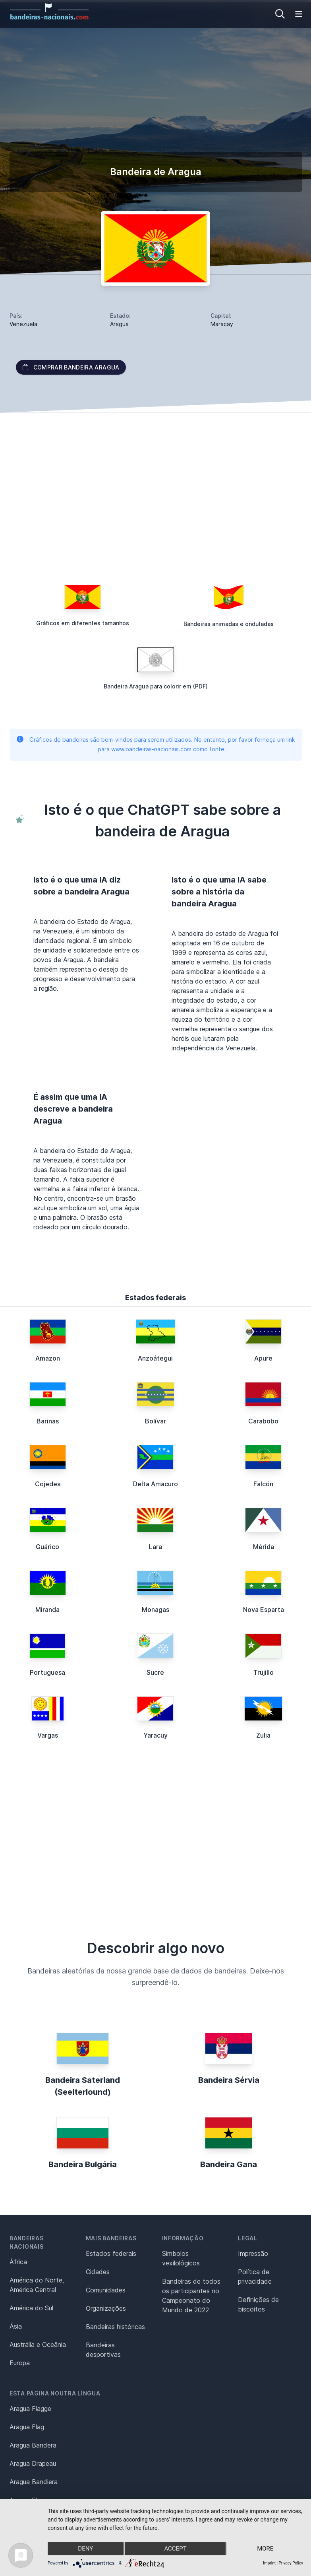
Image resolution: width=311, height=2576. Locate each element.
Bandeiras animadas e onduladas (229, 623)
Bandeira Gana (228, 2164)
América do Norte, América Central (37, 2285)
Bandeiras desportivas (103, 2349)
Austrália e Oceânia (38, 2345)
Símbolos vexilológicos (181, 2258)
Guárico (47, 1547)
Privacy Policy (290, 2563)
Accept (175, 2548)
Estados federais (111, 2253)
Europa (20, 2363)
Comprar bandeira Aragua (71, 367)
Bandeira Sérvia (228, 2080)
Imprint (269, 2563)
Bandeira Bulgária (82, 2164)
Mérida (263, 1547)
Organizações (106, 2308)
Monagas (155, 1610)
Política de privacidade (255, 2276)
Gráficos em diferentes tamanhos (82, 623)
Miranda (47, 1610)
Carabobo (263, 1421)
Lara (155, 1547)
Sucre (155, 1672)
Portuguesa (47, 1672)
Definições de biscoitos (258, 2304)
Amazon (47, 1358)
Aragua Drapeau (33, 2463)
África (18, 2262)
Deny (85, 2548)
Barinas (48, 1421)
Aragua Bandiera (34, 2482)
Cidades (98, 2272)
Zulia (263, 1735)
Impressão (253, 2253)
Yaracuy (155, 1735)
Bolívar (155, 1421)
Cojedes (47, 1484)
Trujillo (263, 1672)
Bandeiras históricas (115, 2327)
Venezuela (23, 324)
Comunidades (106, 2290)
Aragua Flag (27, 2427)
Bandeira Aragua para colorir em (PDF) (156, 686)
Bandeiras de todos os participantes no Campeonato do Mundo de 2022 (191, 2295)
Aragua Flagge (30, 2409)
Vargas (47, 1735)
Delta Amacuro (155, 1484)
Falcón (263, 1484)
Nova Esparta (263, 1610)
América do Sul (31, 2308)
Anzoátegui (155, 1358)
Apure (263, 1358)
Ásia (16, 2326)
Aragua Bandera (33, 2445)
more (265, 2548)
